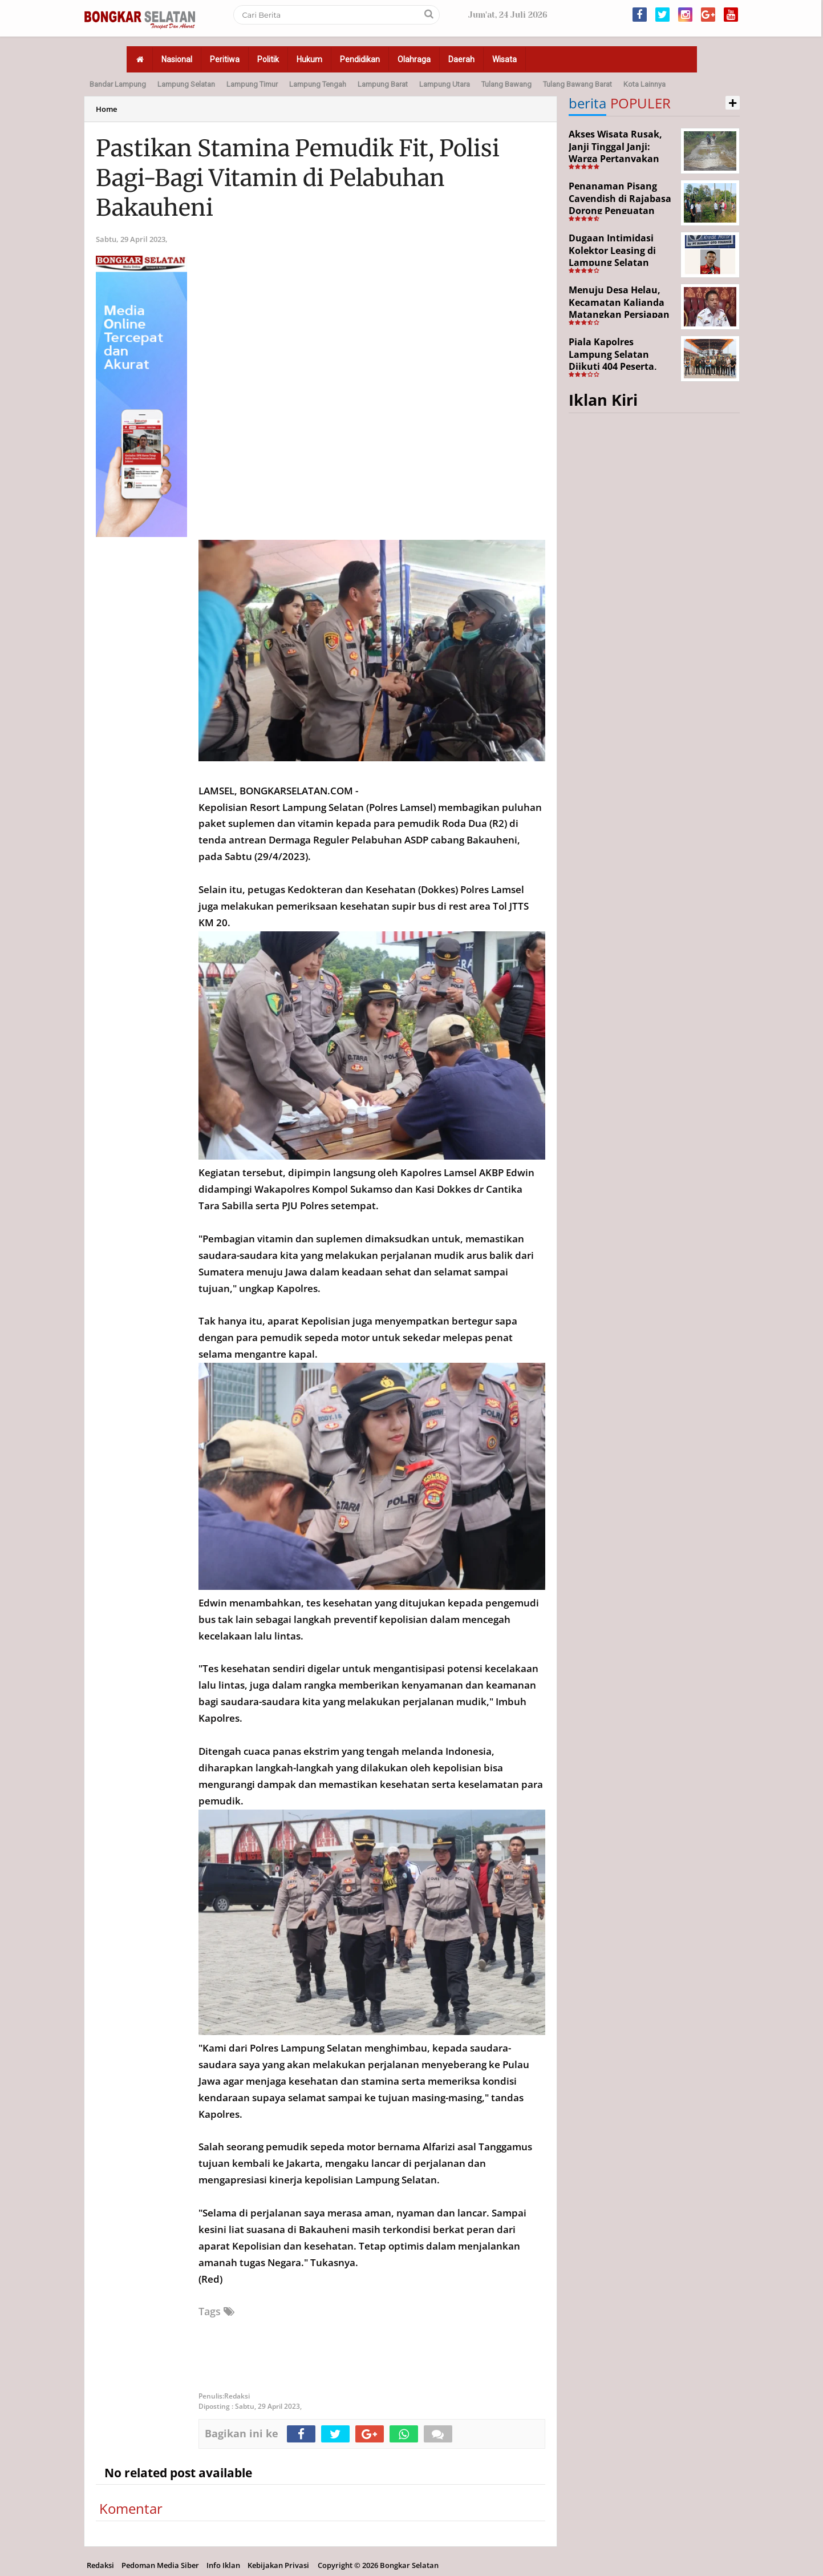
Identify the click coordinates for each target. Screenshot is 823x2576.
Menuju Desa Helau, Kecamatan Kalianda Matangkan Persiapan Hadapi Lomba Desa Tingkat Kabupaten (619, 314)
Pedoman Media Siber (160, 2565)
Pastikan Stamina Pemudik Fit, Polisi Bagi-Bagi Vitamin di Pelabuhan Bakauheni (298, 178)
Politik (268, 59)
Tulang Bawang (506, 84)
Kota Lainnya (644, 84)
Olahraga (414, 59)
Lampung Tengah (317, 84)
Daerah (461, 59)
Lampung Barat (383, 84)
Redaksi (100, 2565)
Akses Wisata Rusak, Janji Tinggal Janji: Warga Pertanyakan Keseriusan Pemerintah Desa (615, 158)
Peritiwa (225, 59)
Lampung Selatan (186, 84)
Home (106, 109)
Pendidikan (360, 59)
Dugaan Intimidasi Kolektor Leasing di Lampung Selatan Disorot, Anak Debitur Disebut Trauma (618, 262)
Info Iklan (223, 2565)
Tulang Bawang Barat (577, 84)
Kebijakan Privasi (278, 2565)
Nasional (176, 59)
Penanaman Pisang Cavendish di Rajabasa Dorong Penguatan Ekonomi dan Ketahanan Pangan (620, 210)
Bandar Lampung (118, 84)
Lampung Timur (252, 84)
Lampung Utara (444, 84)
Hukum (309, 59)
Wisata (504, 59)
